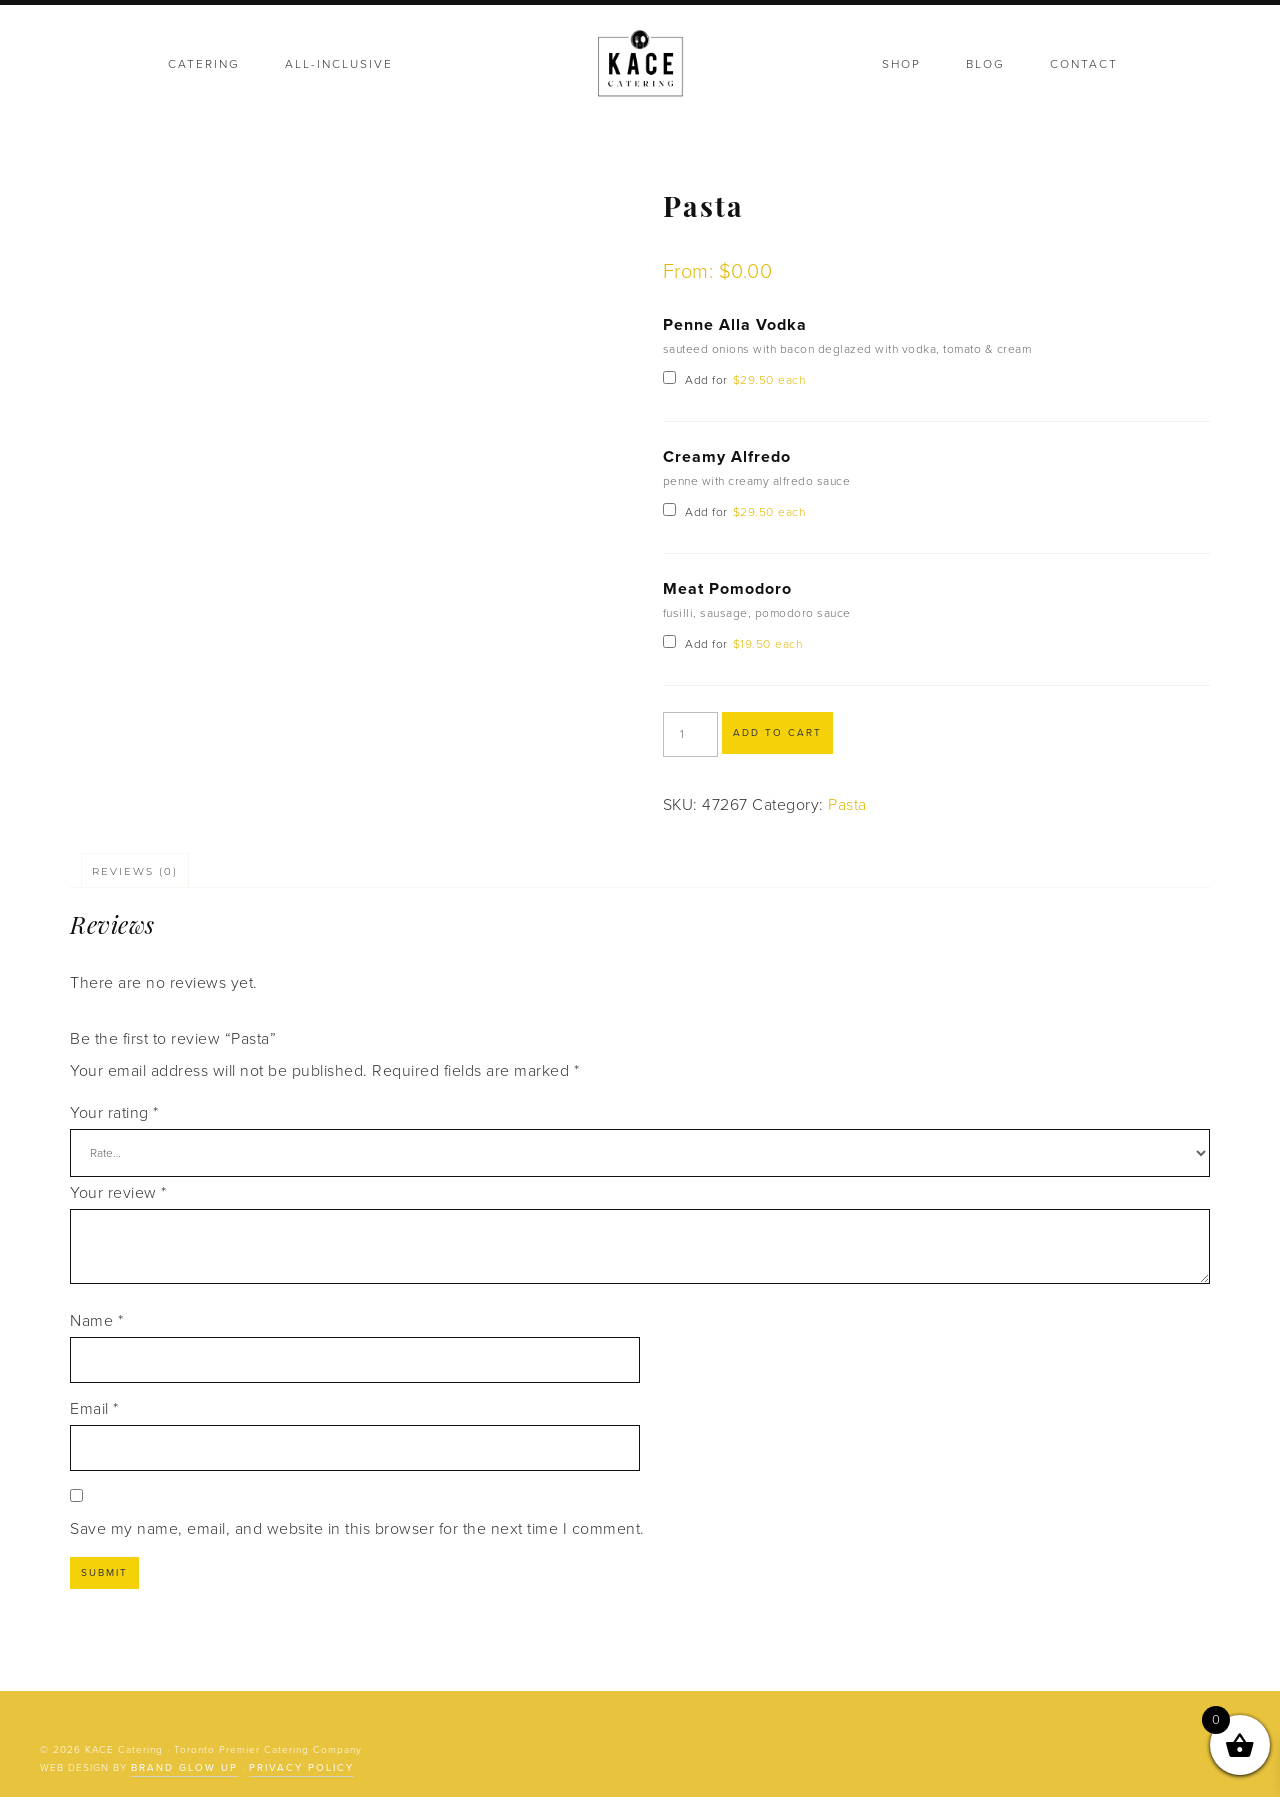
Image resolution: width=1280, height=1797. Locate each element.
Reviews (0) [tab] (135, 871)
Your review (118, 1193)
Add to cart (777, 733)
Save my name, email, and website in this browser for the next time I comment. (357, 1529)
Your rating (114, 1113)
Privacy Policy (301, 1768)
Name (96, 1321)
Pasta (847, 805)
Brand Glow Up (184, 1768)
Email (94, 1409)
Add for (734, 380)
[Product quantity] (690, 734)
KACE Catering (640, 65)
